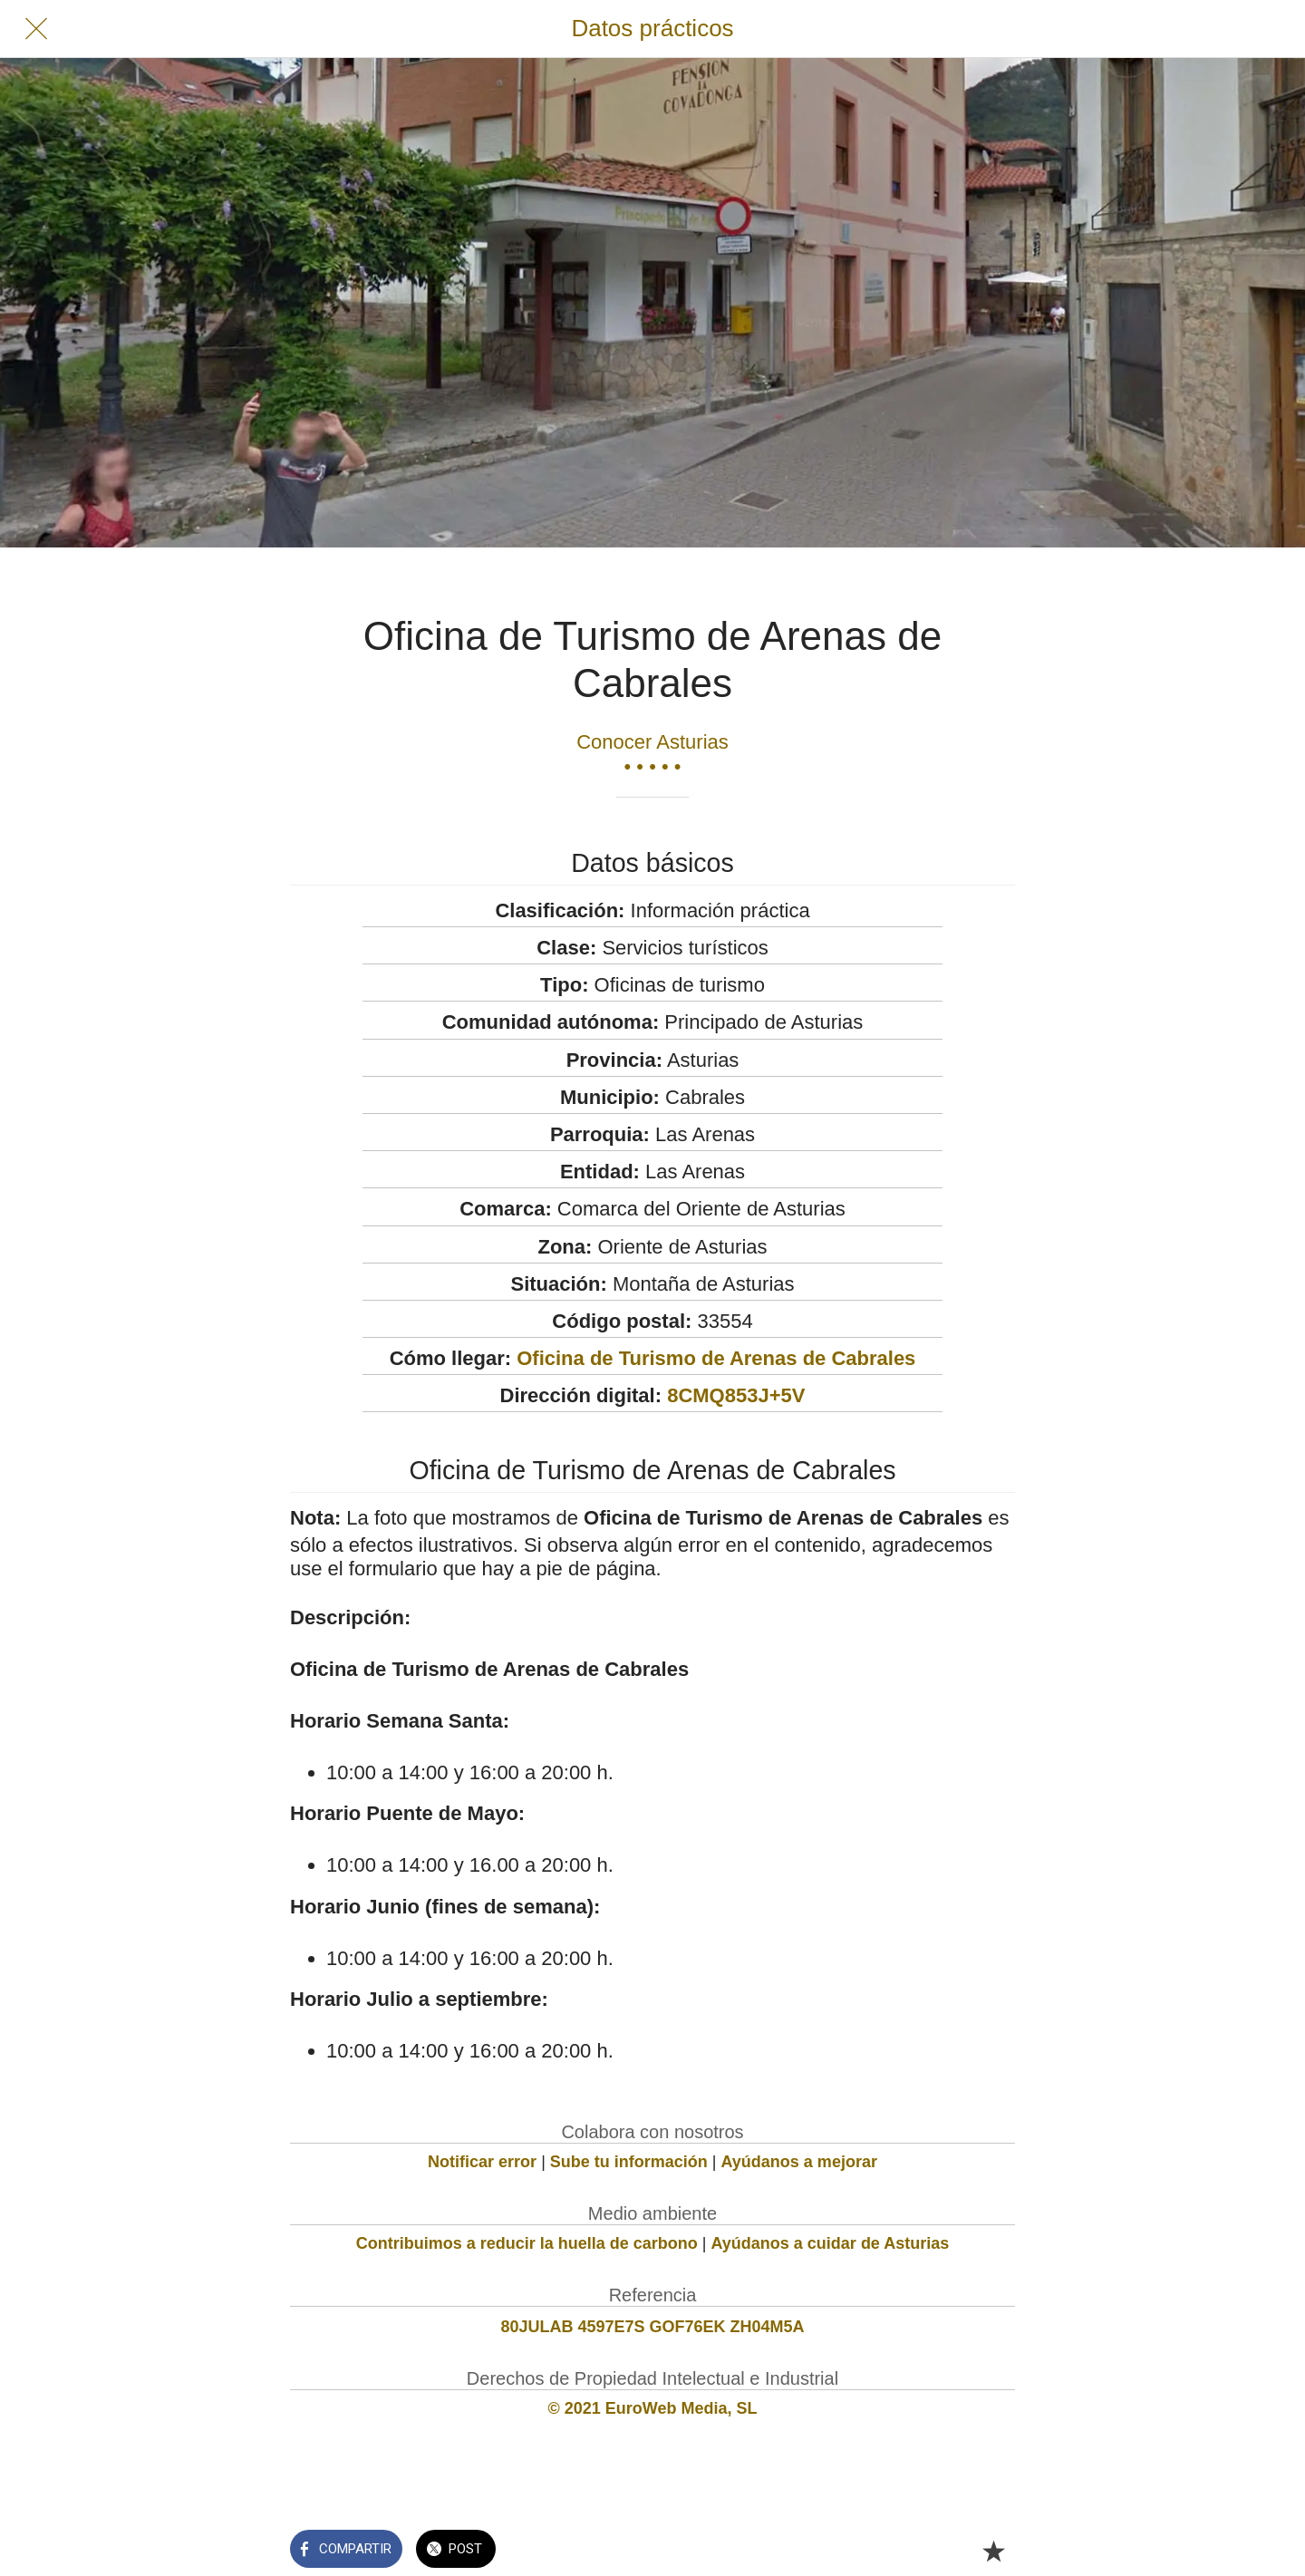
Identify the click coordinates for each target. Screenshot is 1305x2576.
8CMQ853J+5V (736, 1395)
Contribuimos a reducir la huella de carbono (527, 2243)
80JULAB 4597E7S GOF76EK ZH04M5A (652, 2327)
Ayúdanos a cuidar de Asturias (830, 2243)
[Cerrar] (36, 29)
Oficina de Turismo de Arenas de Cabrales (716, 1358)
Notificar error (482, 2162)
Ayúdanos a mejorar (799, 2162)
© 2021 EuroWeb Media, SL (653, 2408)
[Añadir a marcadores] (993, 2550)
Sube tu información (629, 2162)
